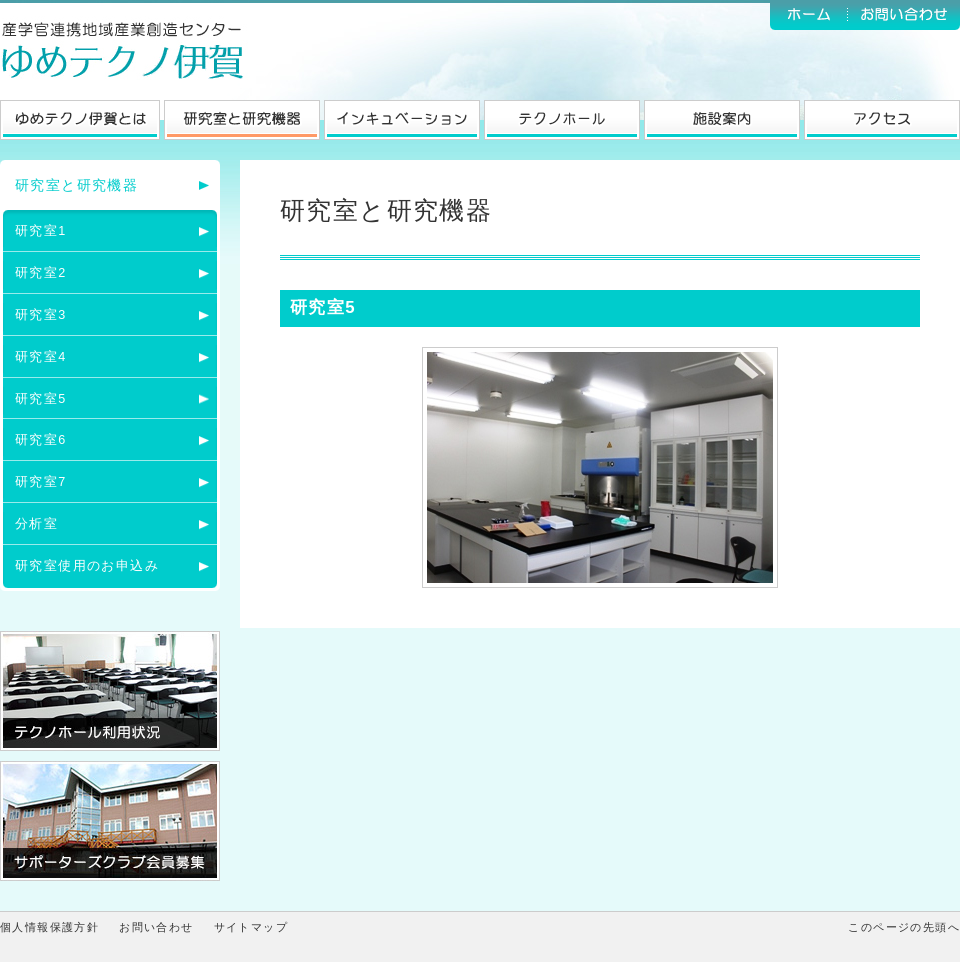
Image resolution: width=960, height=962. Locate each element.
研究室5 (41, 399)
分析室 (36, 524)
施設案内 (722, 120)
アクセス (882, 120)
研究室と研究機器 (242, 120)
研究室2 (41, 273)
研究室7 (41, 482)
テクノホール (562, 120)
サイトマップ (251, 927)
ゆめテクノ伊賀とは (80, 120)
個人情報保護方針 (49, 927)
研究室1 (41, 231)
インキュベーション (402, 120)
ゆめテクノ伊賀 (125, 50)
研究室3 (41, 315)
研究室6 (41, 440)
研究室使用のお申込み (87, 566)
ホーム (809, 15)
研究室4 (41, 357)
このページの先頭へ (904, 927)
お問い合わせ (904, 15)
